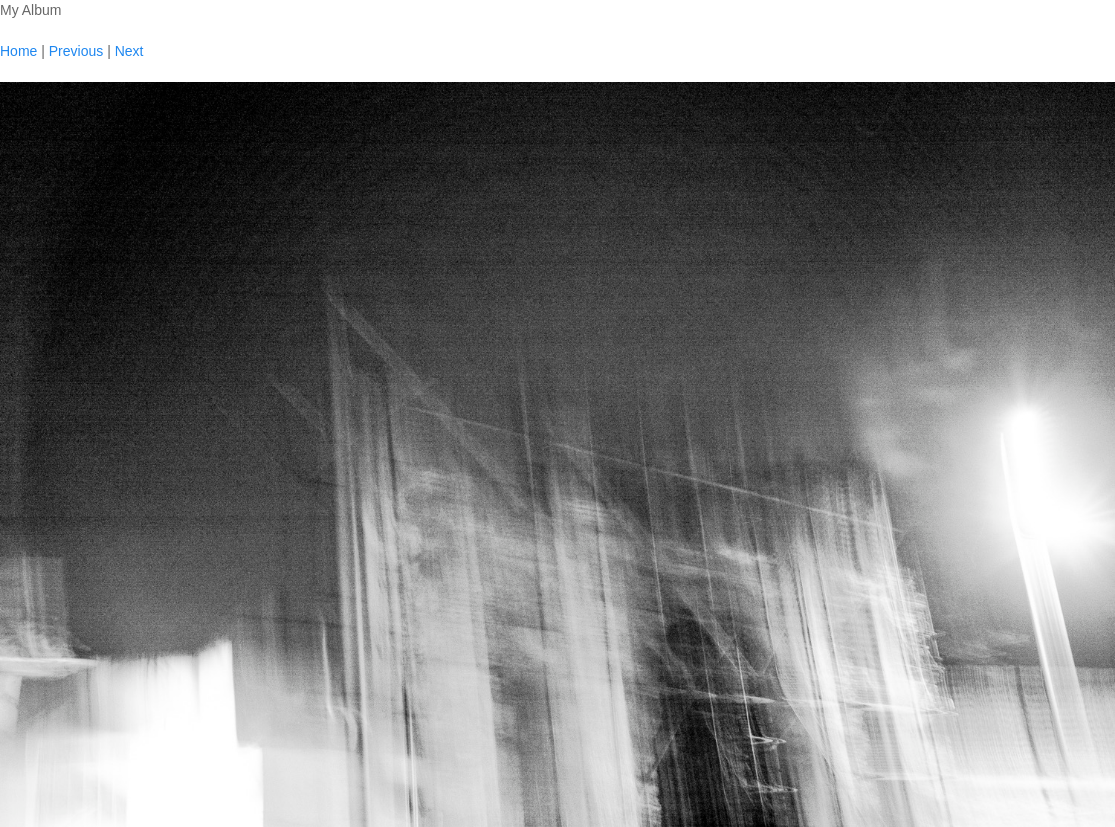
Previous (76, 51)
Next (129, 51)
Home (18, 51)
